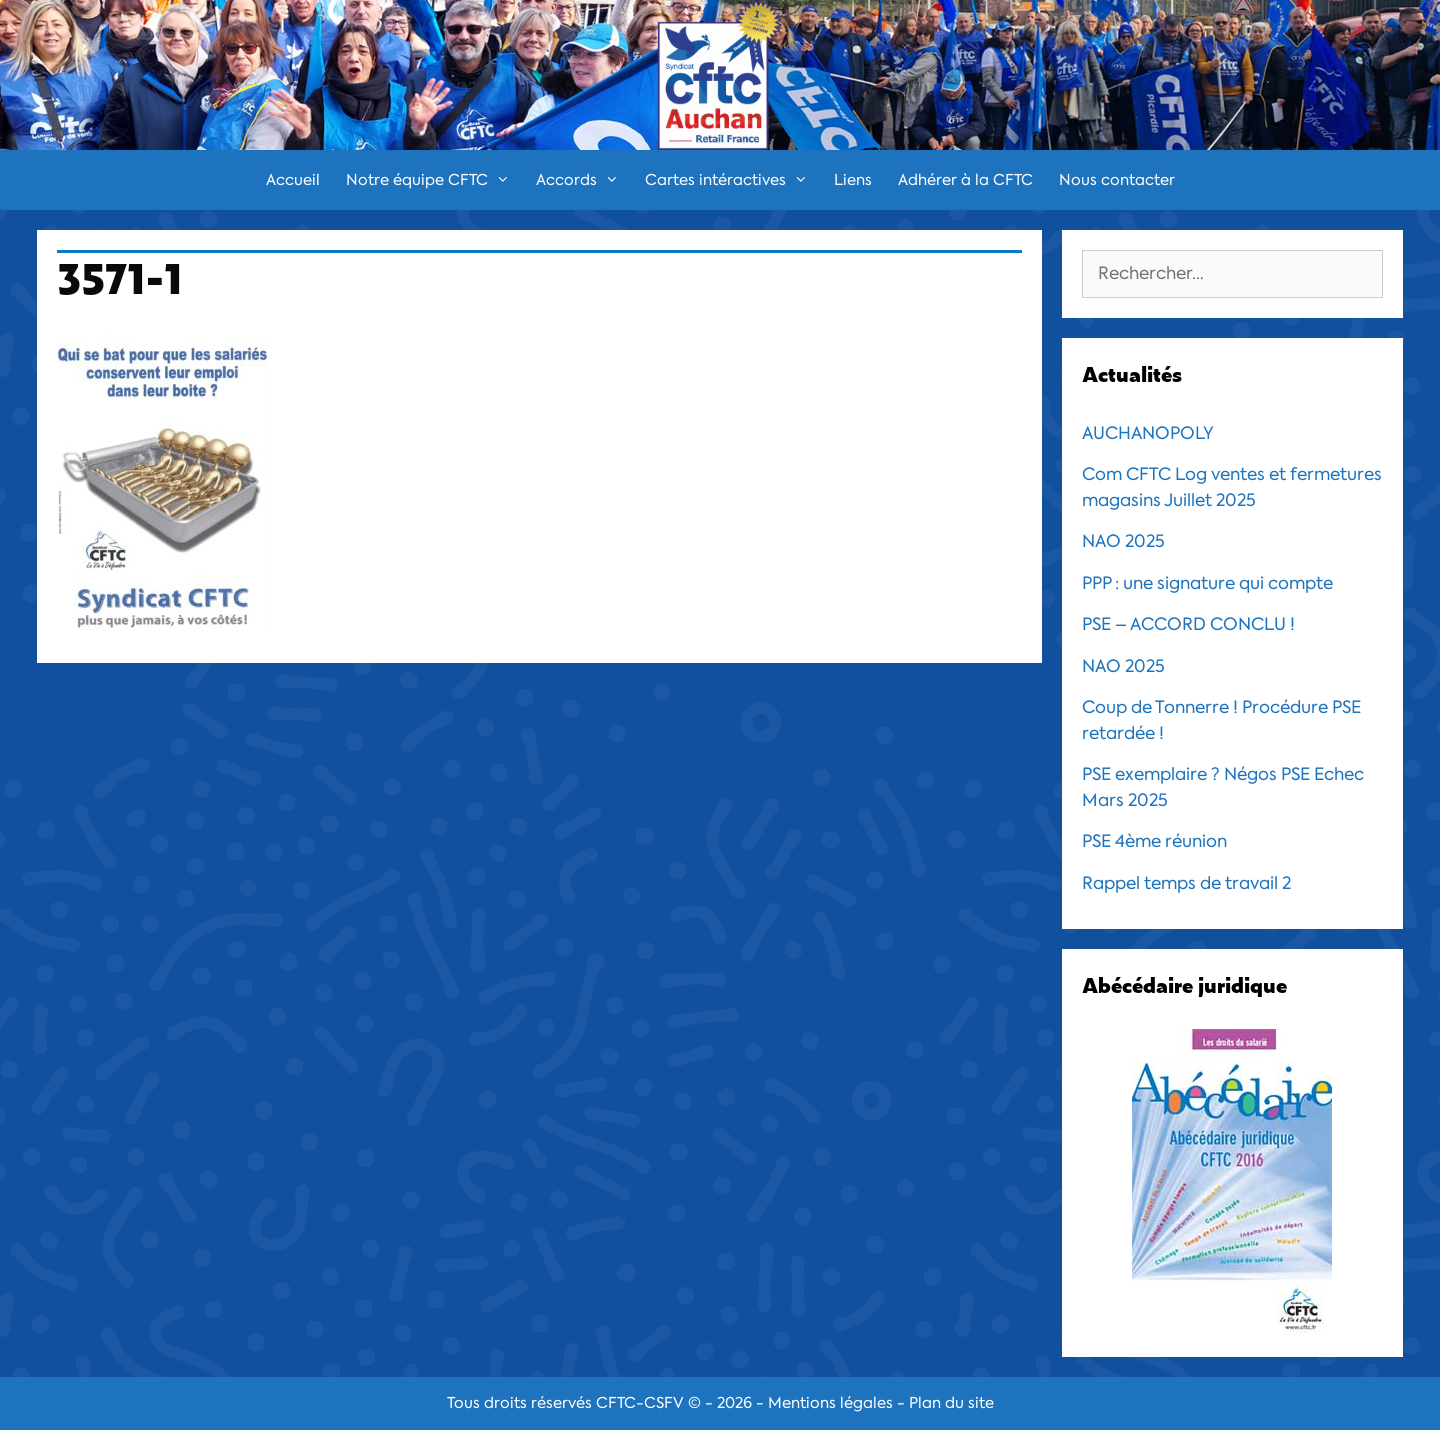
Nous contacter (1117, 180)
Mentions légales (830, 1403)
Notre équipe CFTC (434, 180)
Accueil (293, 180)
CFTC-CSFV (640, 1403)
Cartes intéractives (733, 180)
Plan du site (951, 1403)
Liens (853, 180)
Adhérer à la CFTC (965, 180)
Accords (584, 180)
